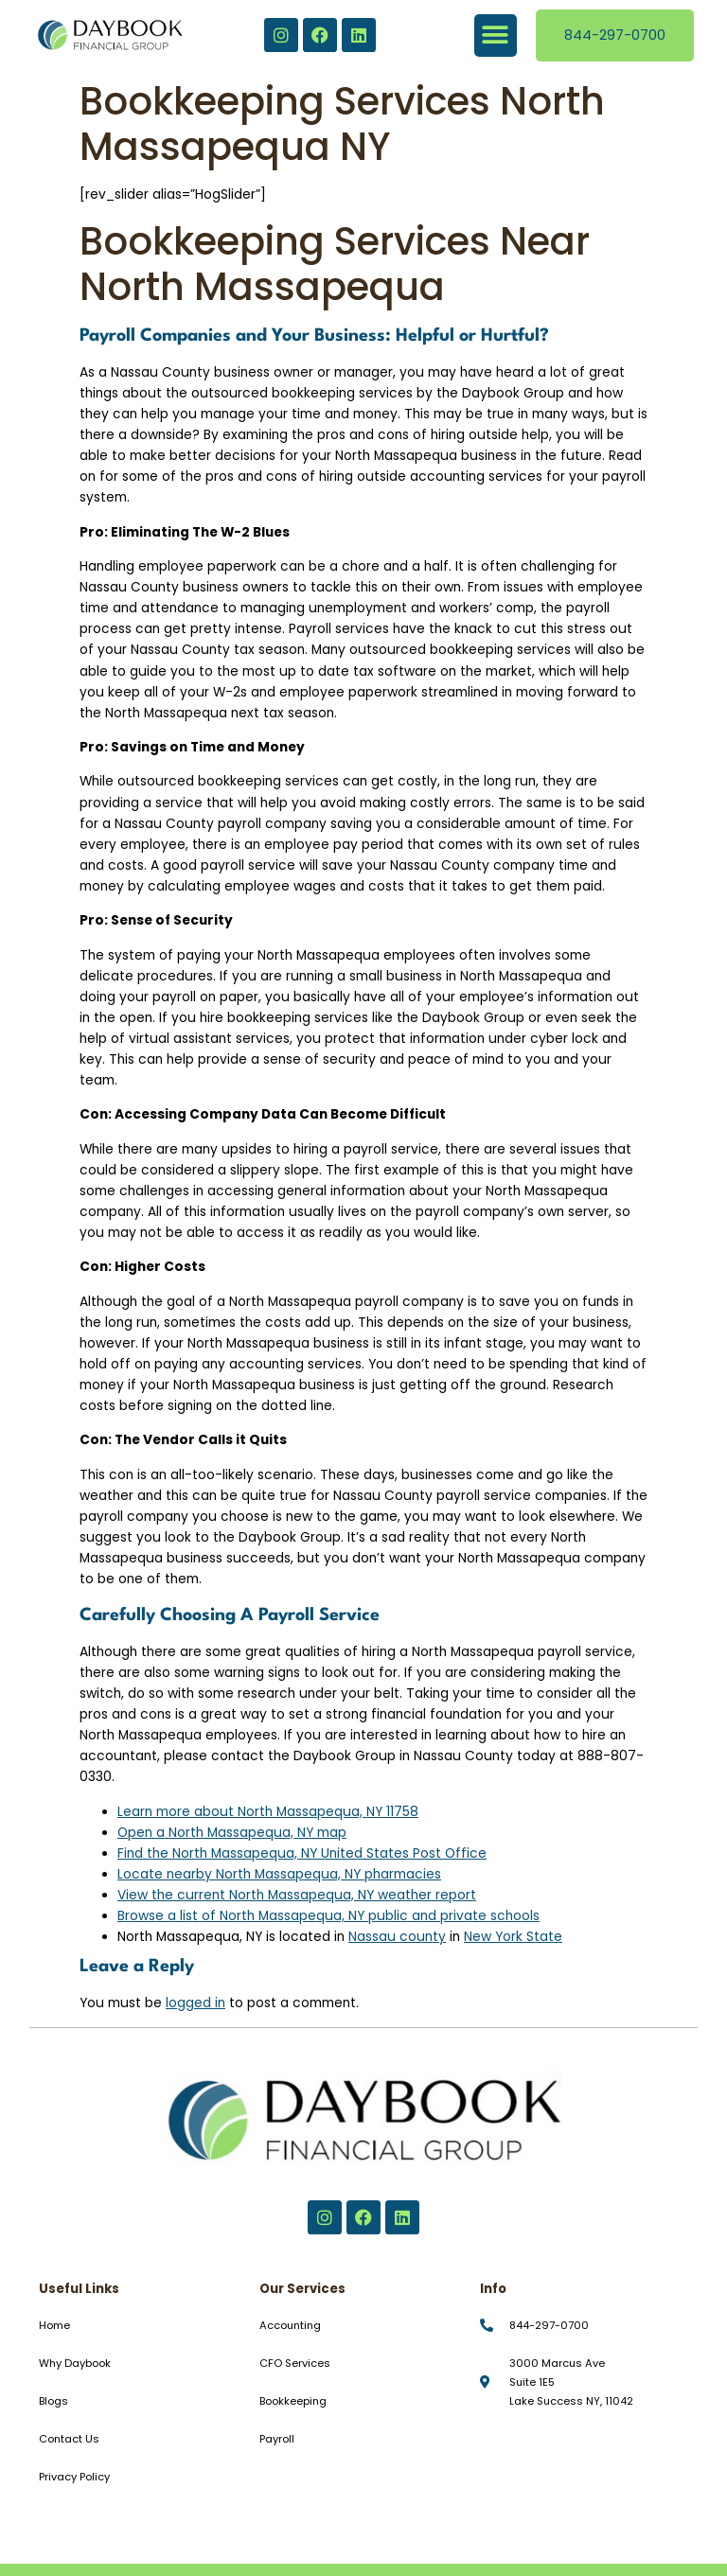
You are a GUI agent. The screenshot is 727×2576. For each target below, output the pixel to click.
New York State (513, 1937)
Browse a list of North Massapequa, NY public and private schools (328, 1916)
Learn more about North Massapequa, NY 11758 (267, 1812)
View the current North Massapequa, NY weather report (296, 1895)
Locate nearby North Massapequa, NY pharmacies (279, 1874)
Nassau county (397, 1937)
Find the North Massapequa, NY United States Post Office (302, 1853)
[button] (495, 35)
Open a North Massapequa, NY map (231, 1833)
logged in (195, 2003)
